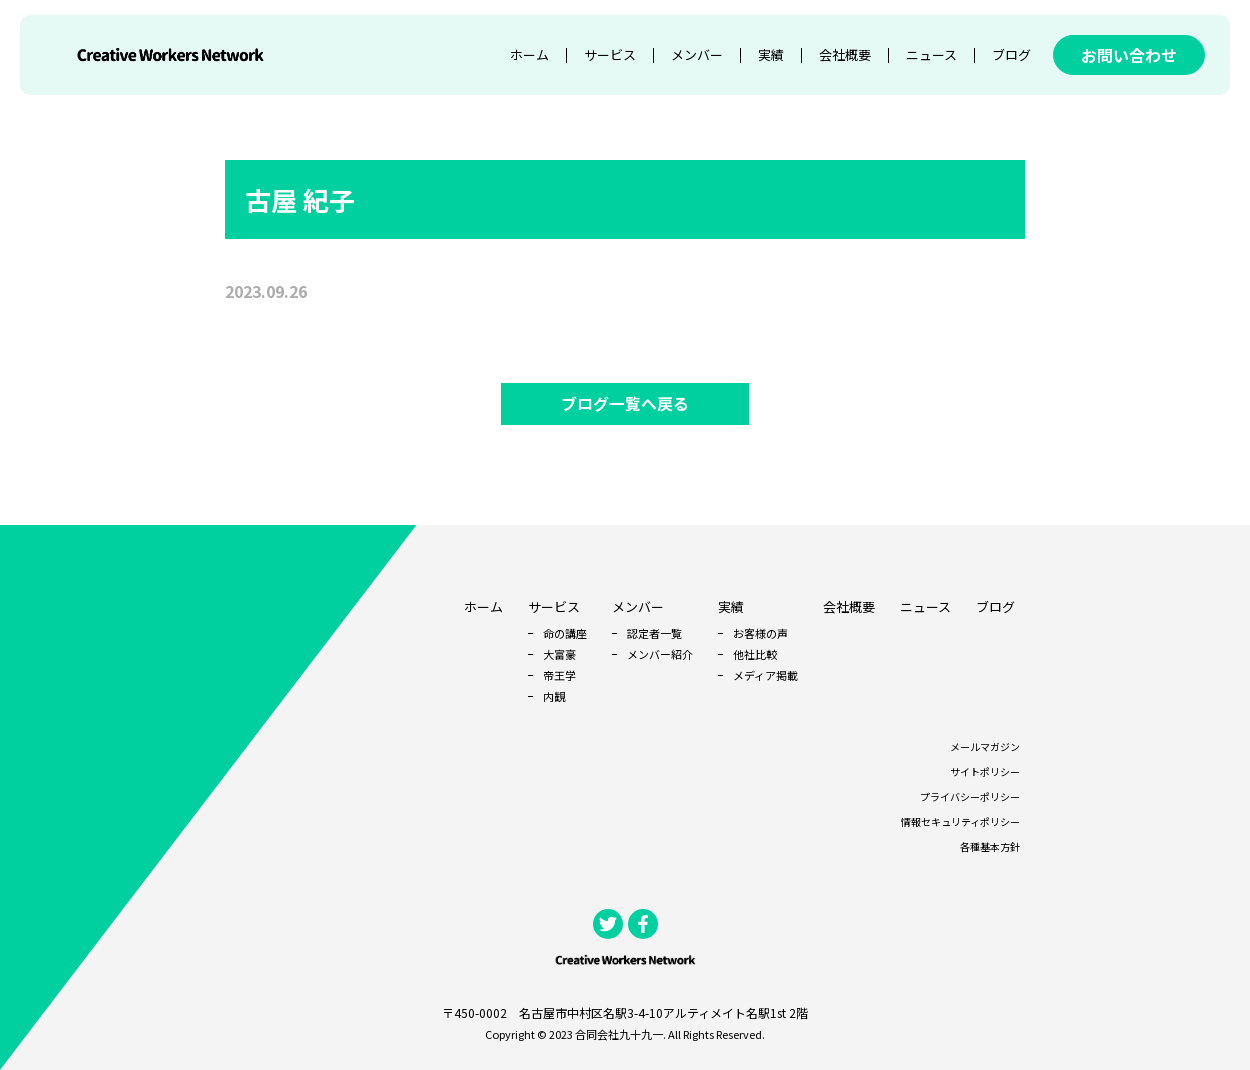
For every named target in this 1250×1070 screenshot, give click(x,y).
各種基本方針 (990, 846)
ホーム (529, 54)
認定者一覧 (654, 633)
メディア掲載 (765, 675)
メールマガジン (985, 746)
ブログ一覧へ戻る (625, 404)
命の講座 (565, 633)
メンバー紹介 (660, 654)
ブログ (1011, 54)
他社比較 (755, 654)
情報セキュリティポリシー (960, 821)
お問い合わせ (1129, 55)
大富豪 (559, 654)
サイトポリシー (985, 771)
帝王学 (559, 675)
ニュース (931, 54)
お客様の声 (760, 633)
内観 (554, 696)
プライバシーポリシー (970, 796)
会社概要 (845, 54)
